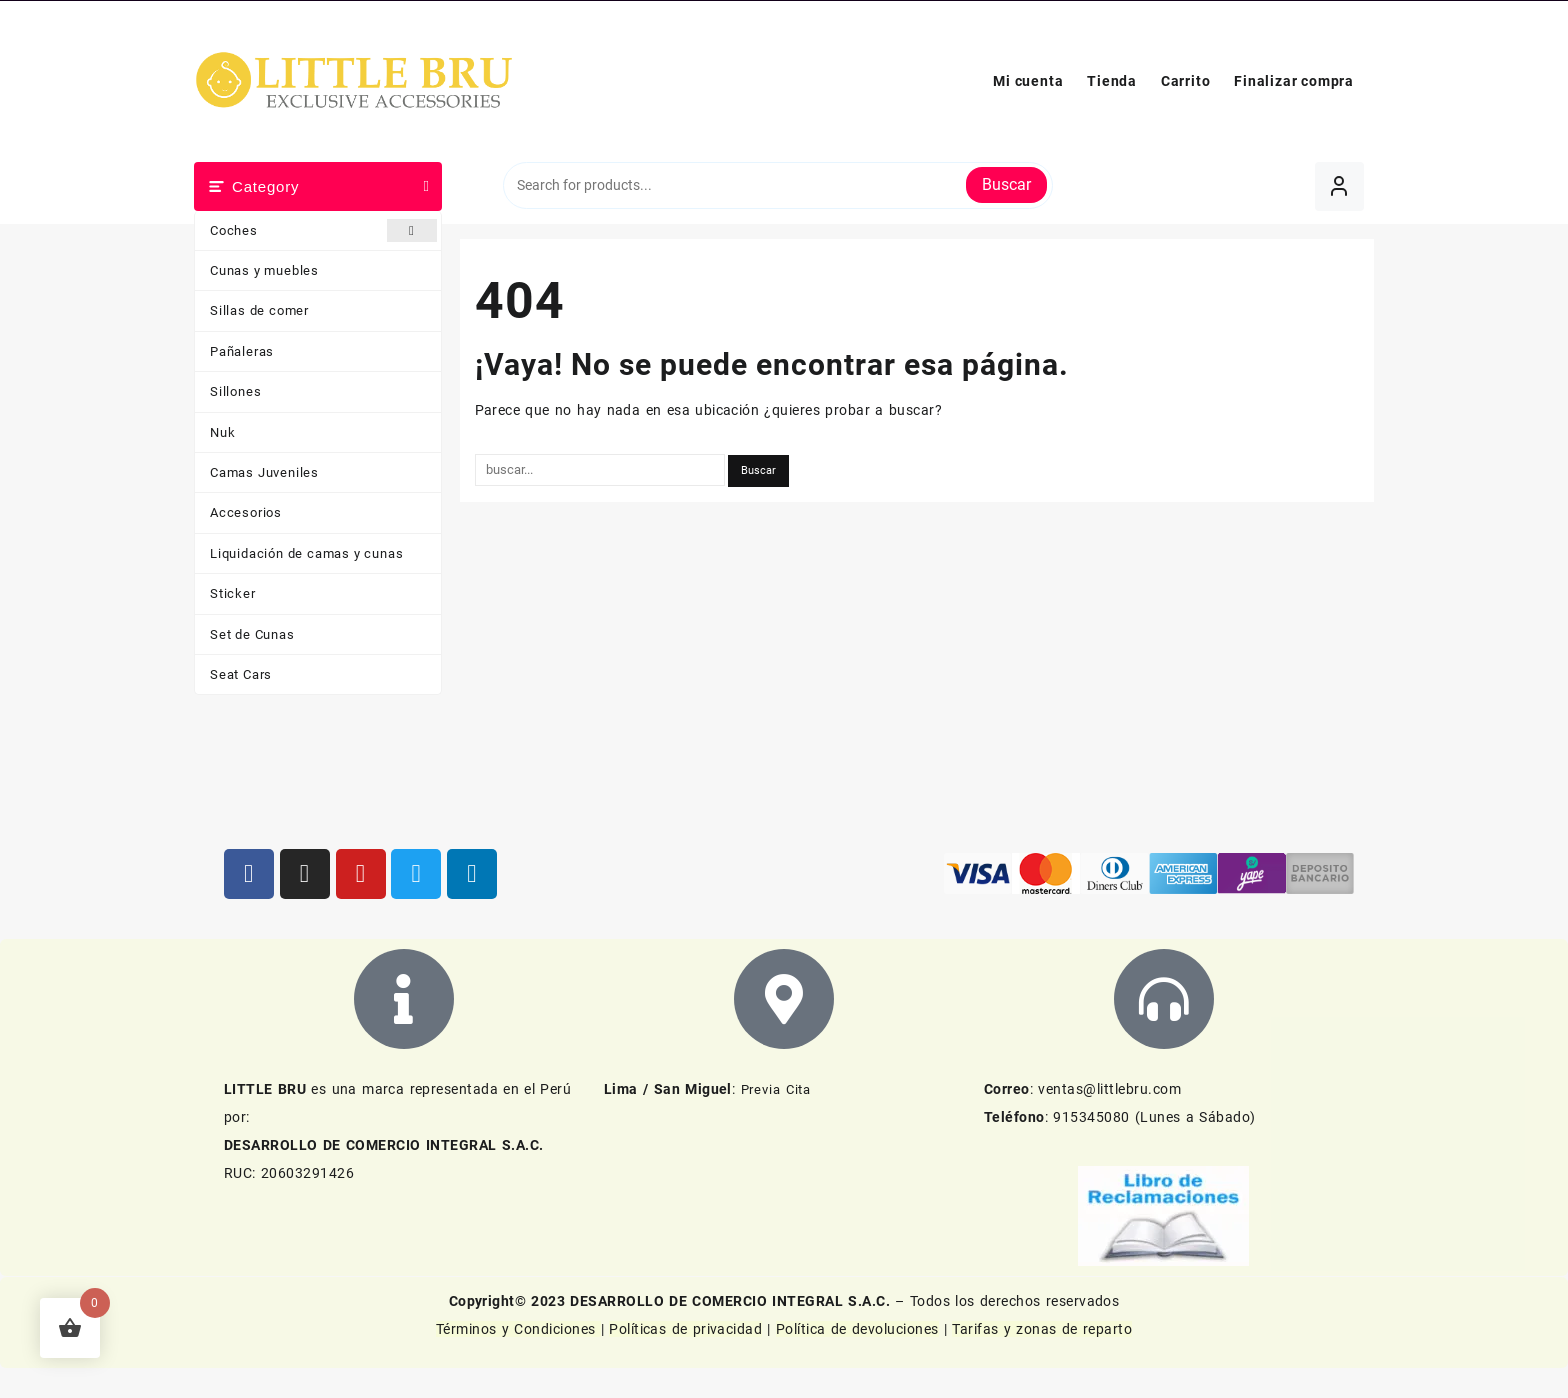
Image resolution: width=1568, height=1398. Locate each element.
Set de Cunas (252, 634)
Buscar (1006, 184)
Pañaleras (242, 351)
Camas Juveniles (264, 472)
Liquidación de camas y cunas (306, 553)
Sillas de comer (259, 310)
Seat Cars (241, 674)
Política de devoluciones (857, 1329)
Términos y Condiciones (518, 1329)
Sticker (233, 593)
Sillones (235, 391)
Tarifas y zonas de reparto (1042, 1329)
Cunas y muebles (264, 270)
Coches (323, 230)
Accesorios (246, 512)
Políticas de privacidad (685, 1329)
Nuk (222, 432)
